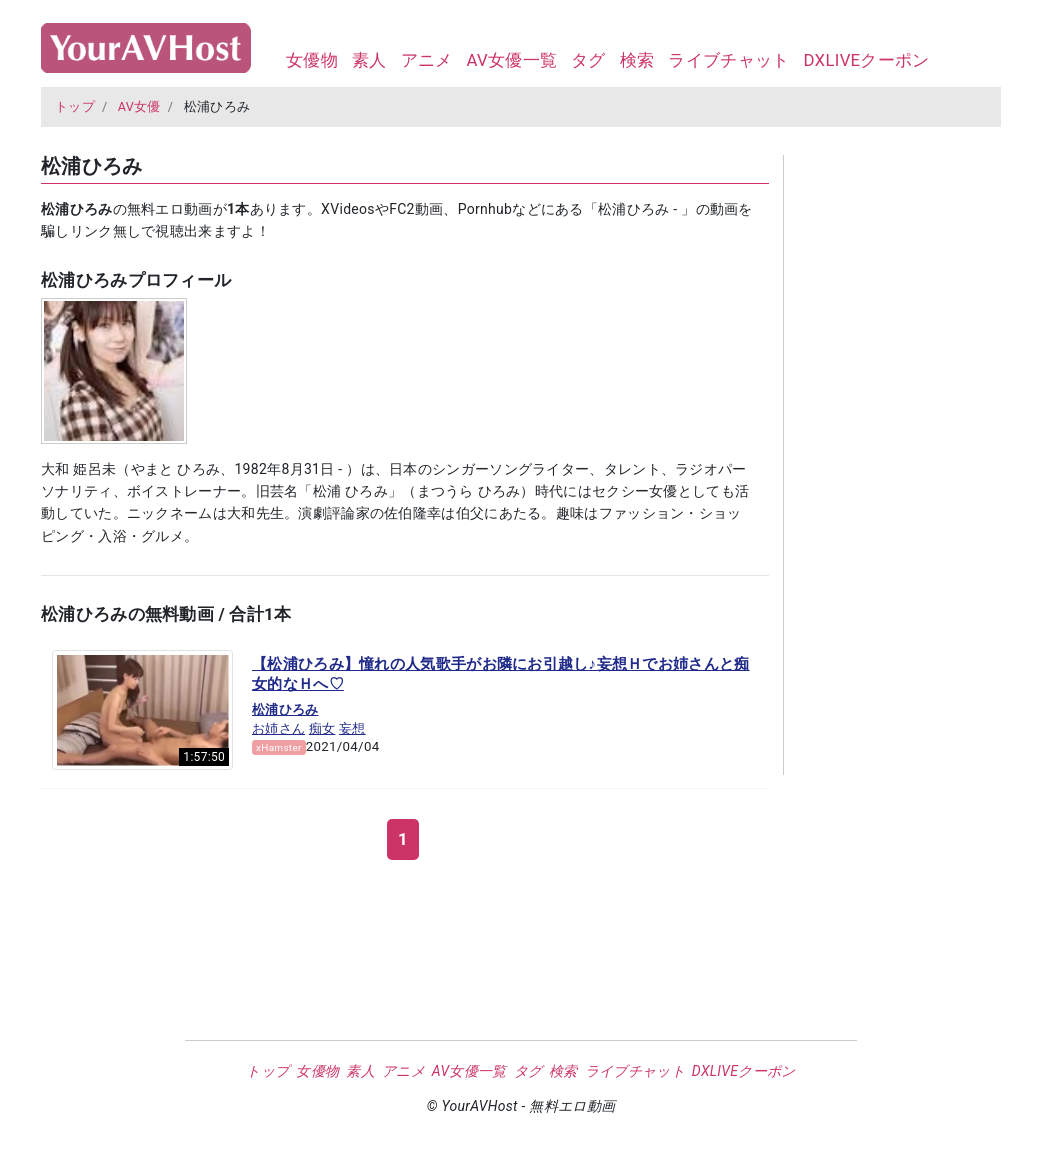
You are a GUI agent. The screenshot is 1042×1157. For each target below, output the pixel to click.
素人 (369, 60)
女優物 (312, 60)
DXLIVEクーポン (866, 60)
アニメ (427, 60)
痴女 (322, 728)
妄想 (352, 728)
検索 (637, 60)
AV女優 (139, 106)
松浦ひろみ (285, 709)
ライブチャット (728, 60)
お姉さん (278, 728)
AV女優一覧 (511, 60)
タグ (588, 60)
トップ (75, 106)
